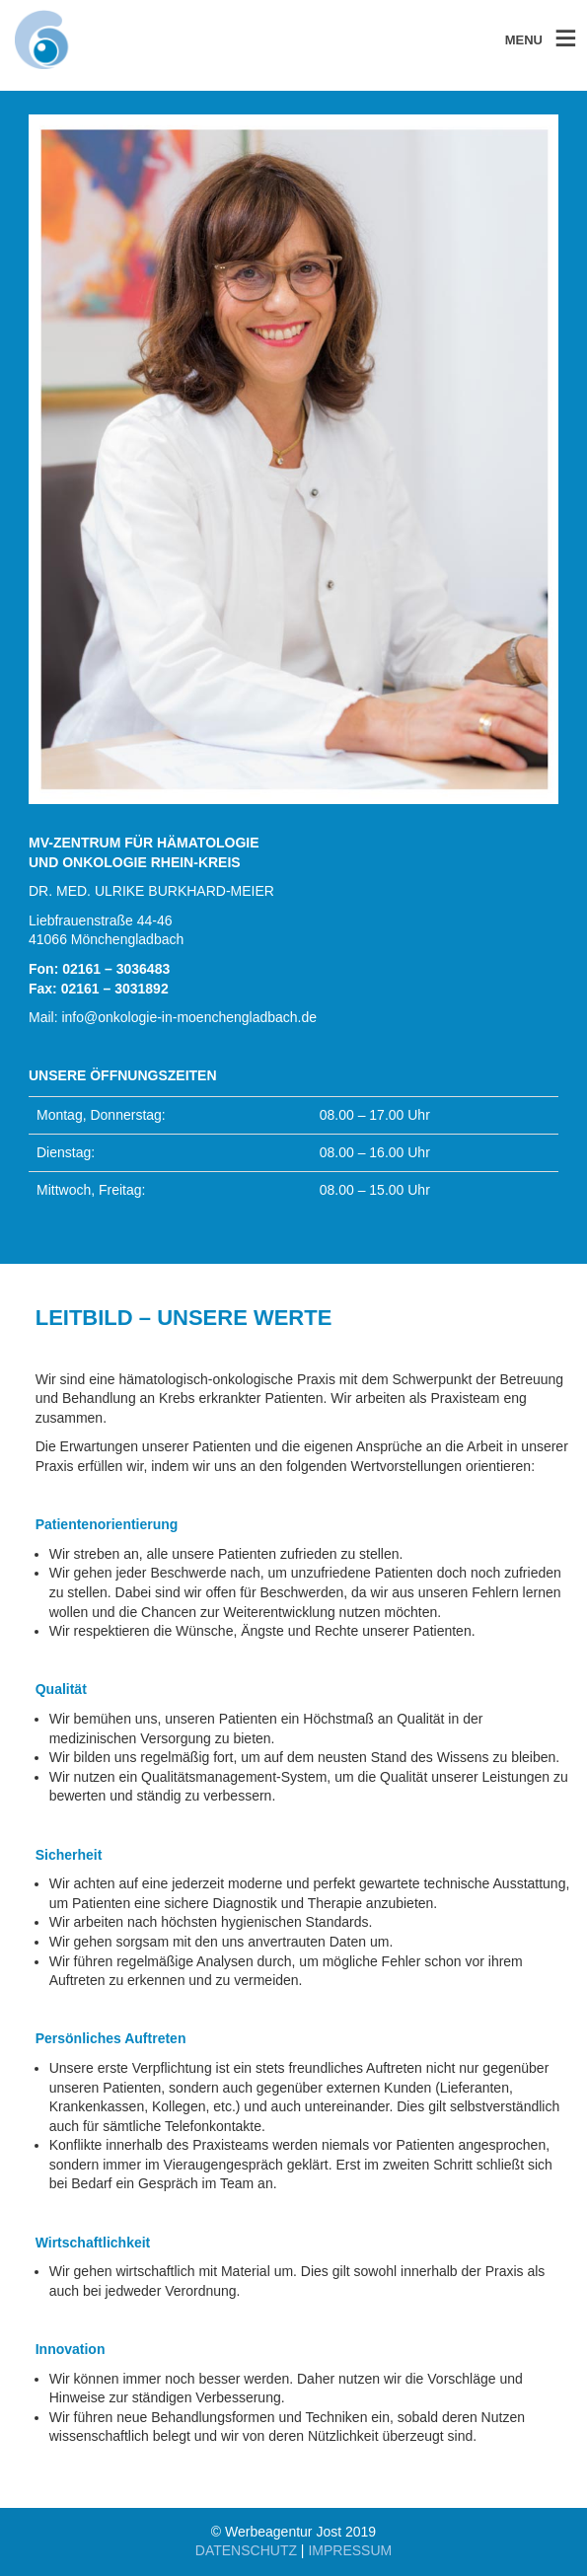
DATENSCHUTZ (246, 2550)
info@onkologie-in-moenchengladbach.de (189, 1017)
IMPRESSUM (350, 2550)
